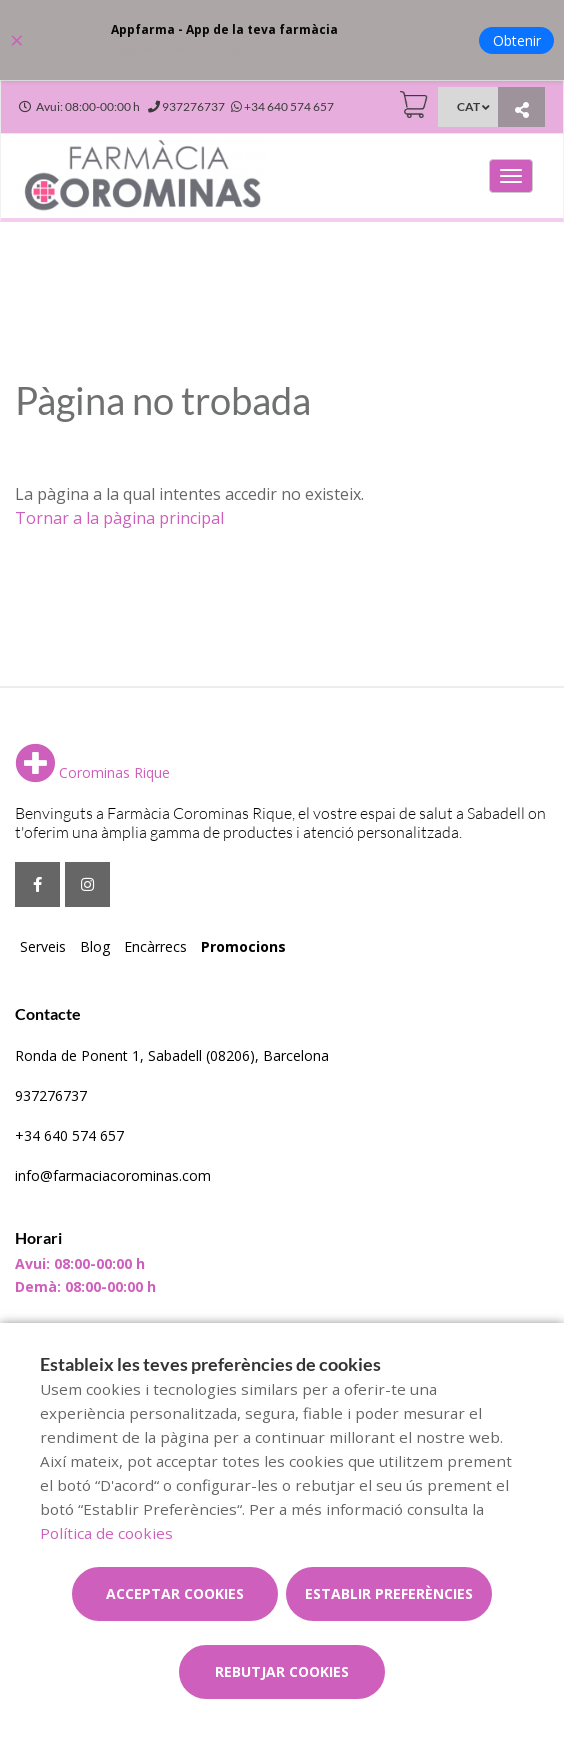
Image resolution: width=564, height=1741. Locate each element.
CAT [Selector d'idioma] (468, 106)
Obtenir (517, 40)
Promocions (243, 946)
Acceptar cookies (175, 1593)
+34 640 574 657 (69, 1135)
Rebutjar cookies (282, 1671)
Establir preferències (389, 1593)
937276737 (51, 1095)
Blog (95, 946)
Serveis (43, 946)
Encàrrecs (155, 946)
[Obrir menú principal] (511, 176)
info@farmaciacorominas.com (113, 1175)
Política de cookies (106, 1533)
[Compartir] (521, 109)
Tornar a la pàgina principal (119, 518)
